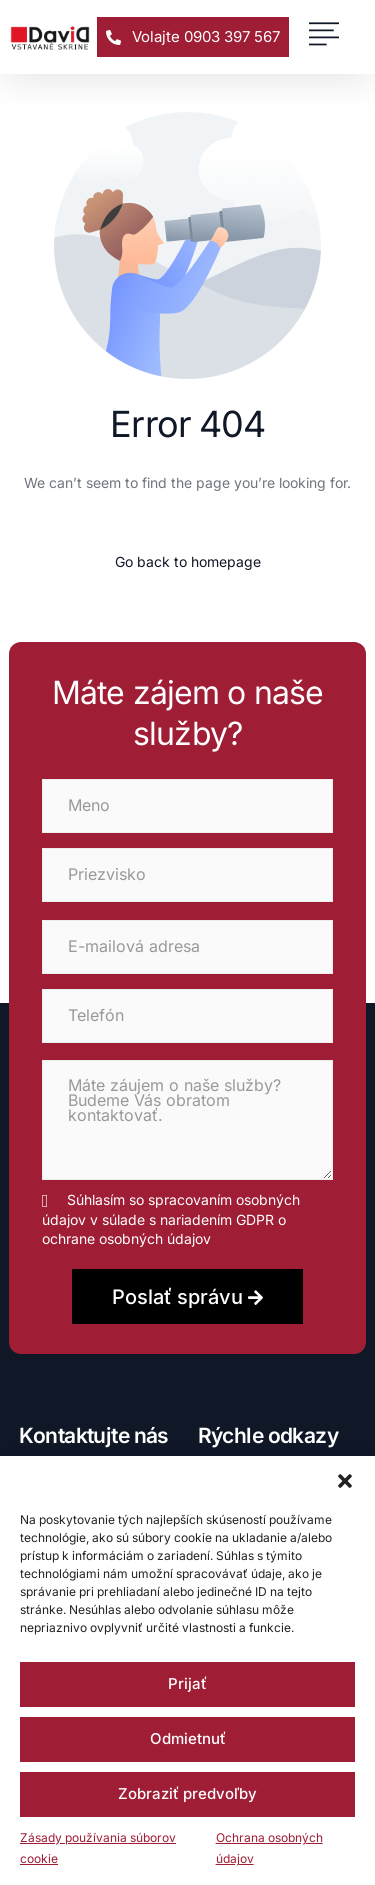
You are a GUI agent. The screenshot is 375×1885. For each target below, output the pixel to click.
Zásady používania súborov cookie (98, 1848)
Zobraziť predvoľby (187, 1793)
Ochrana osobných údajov (269, 1848)
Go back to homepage (188, 561)
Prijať (187, 1683)
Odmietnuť (188, 1738)
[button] (345, 1481)
